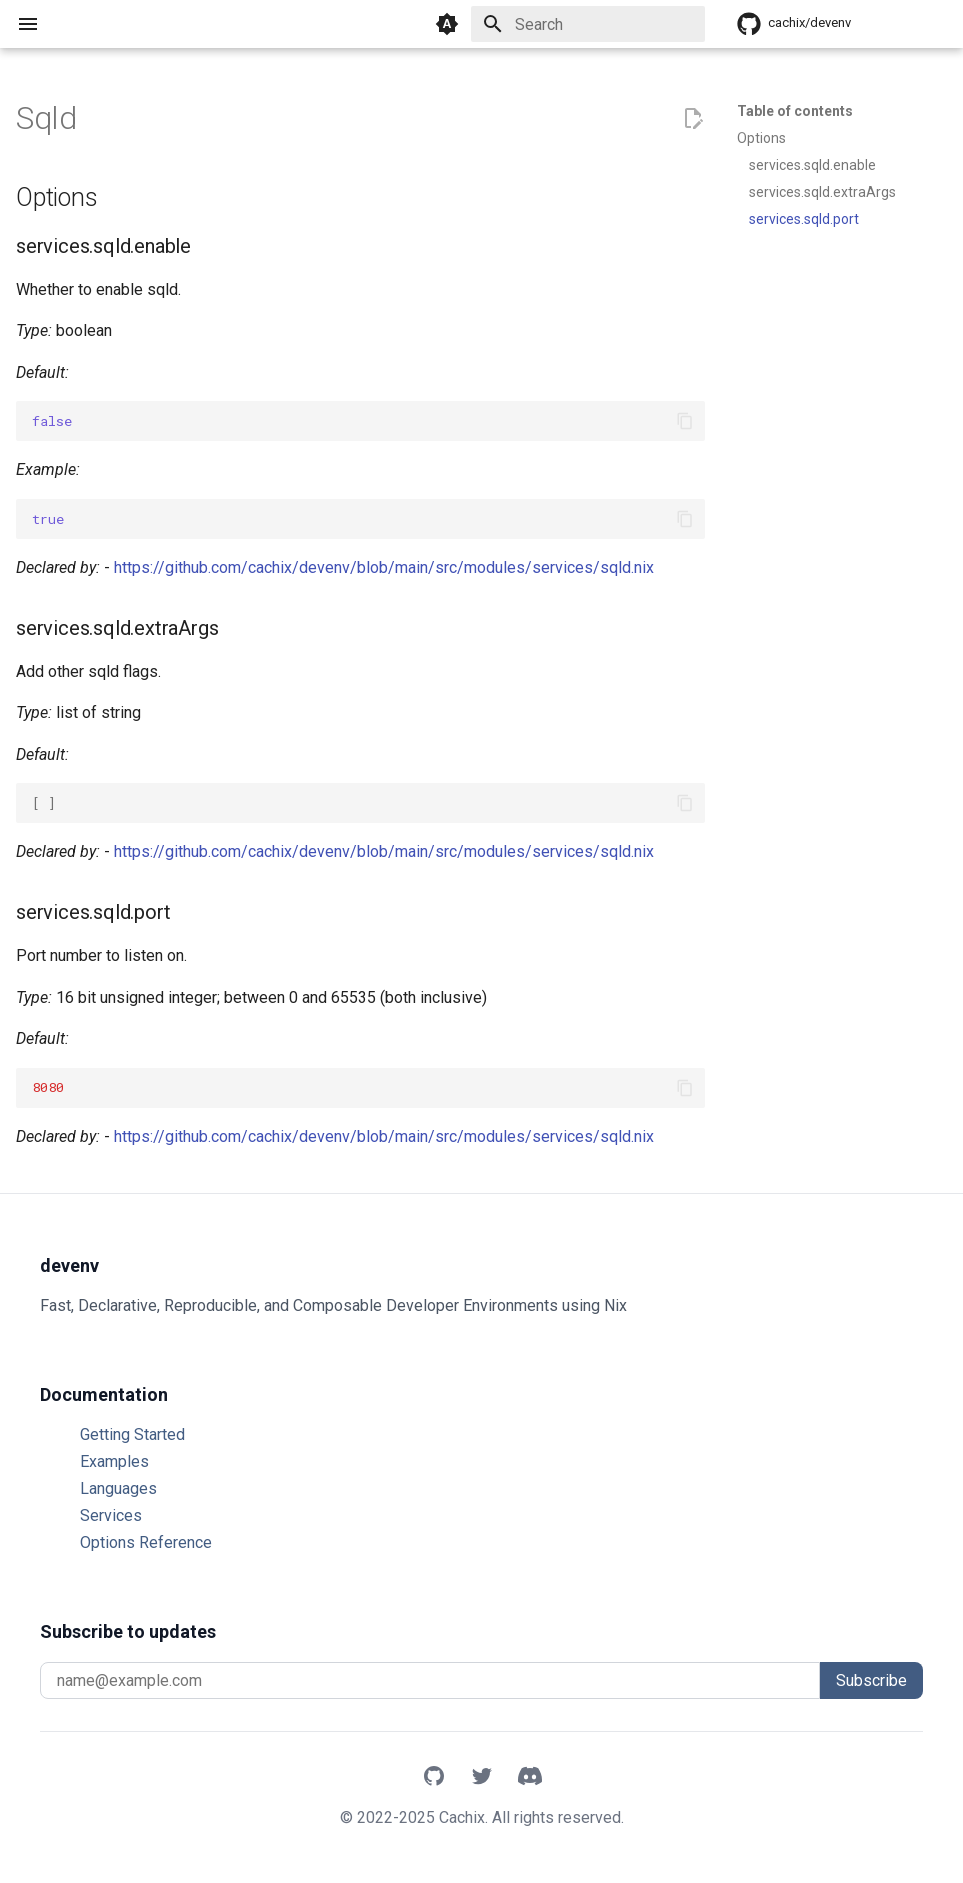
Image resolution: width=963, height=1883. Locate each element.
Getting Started (132, 1434)
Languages (118, 1488)
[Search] (588, 24)
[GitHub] (434, 1778)
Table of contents (795, 111)
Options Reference (146, 1542)
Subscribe (871, 1680)
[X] (482, 1778)
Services (111, 1515)
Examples (114, 1461)
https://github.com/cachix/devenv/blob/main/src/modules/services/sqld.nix (384, 567)
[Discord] (530, 1778)
